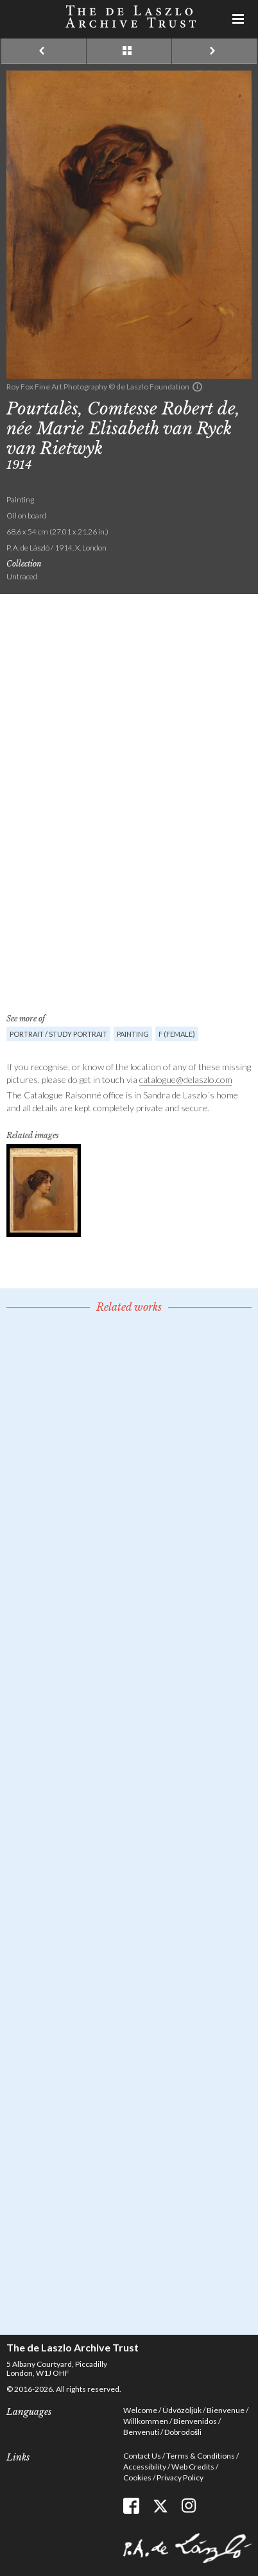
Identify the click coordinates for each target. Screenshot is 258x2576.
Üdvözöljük (182, 2410)
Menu (238, 19)
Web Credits (192, 2466)
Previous (43, 51)
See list (129, 51)
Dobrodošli (183, 2432)
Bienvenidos (195, 2421)
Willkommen (145, 2421)
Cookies (137, 2477)
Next (214, 51)
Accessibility (144, 2466)
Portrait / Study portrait (58, 1034)
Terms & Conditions (200, 2456)
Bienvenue (226, 2410)
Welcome (140, 2410)
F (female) (177, 1034)
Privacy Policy (180, 2477)
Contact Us (142, 2456)
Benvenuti (141, 2432)
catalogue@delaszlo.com (185, 1079)
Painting (133, 1034)
